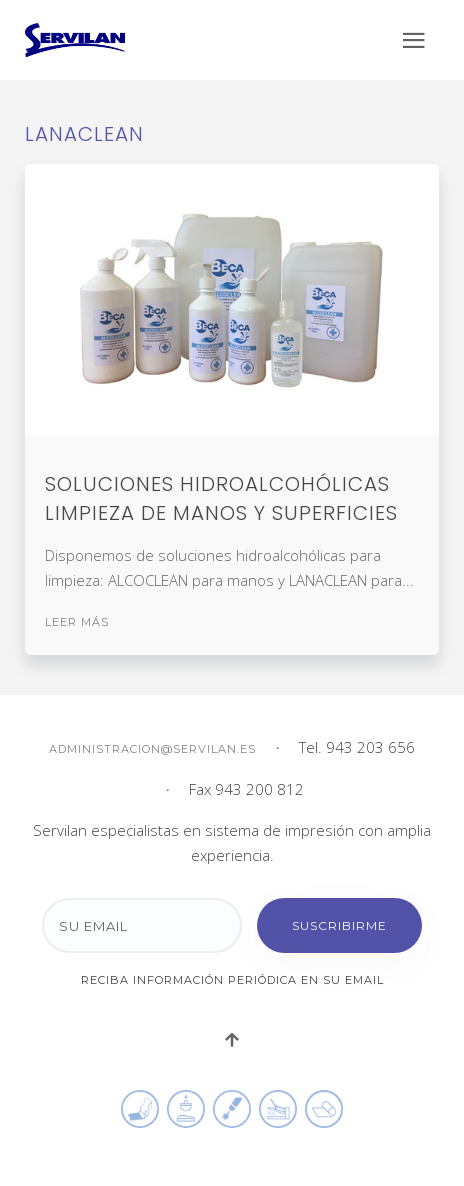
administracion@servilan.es (152, 749)
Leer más (77, 622)
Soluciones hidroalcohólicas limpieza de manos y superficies (221, 498)
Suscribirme (339, 925)
